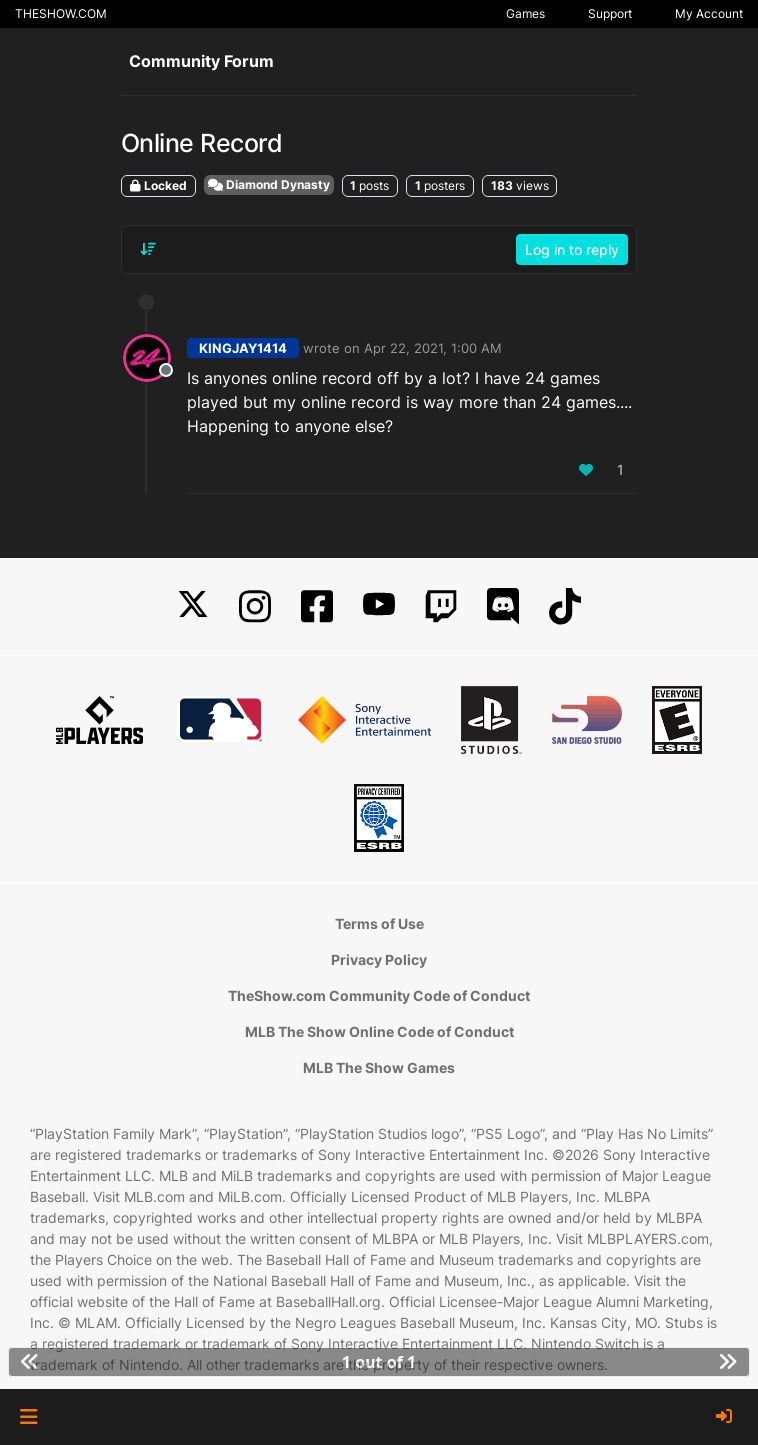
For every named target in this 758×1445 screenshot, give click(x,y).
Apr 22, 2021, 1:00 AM (433, 348)
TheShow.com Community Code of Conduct (379, 995)
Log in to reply (572, 249)
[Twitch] (441, 606)
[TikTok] (565, 606)
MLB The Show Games (379, 1067)
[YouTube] (379, 606)
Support (610, 13)
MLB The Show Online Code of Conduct (379, 1031)
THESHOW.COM (61, 13)
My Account (709, 13)
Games (525, 13)
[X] (193, 606)
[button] (28, 1417)
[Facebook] (317, 606)
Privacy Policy (379, 959)
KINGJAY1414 (243, 348)
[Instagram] (255, 606)
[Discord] (503, 606)
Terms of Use (379, 923)
